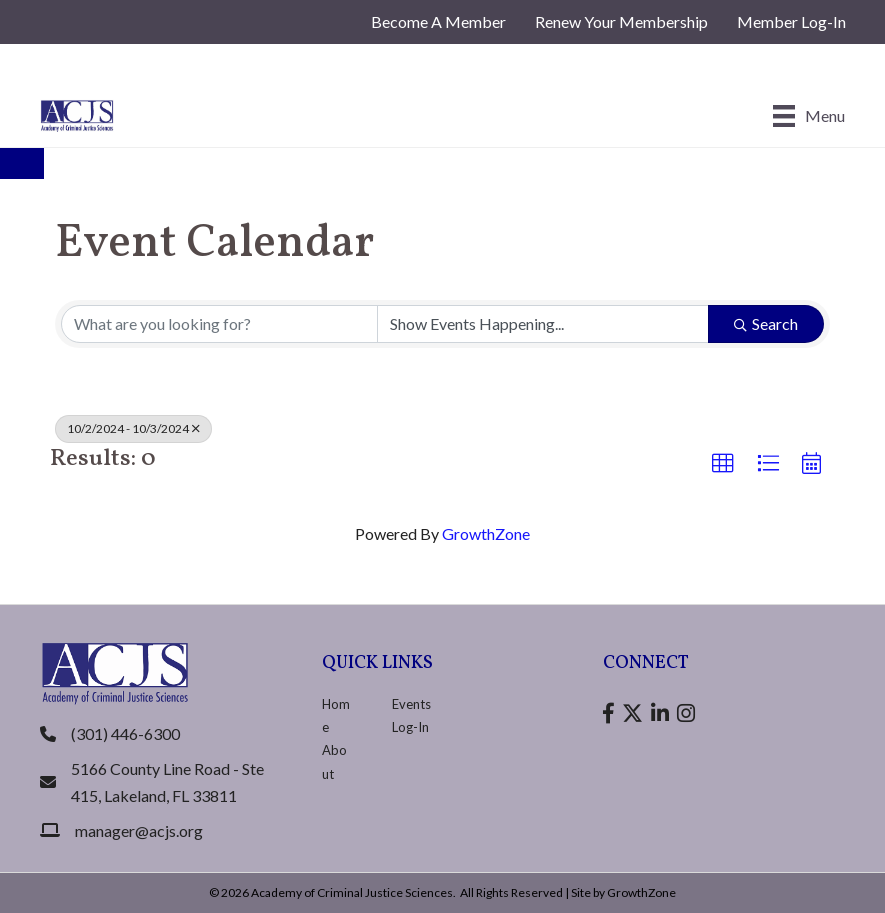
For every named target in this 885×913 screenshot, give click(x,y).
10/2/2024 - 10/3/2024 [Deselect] (133, 428)
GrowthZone (486, 533)
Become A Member (438, 21)
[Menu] (809, 115)
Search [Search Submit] (766, 323)
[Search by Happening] (543, 324)
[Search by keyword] (219, 324)
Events (411, 704)
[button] (723, 464)
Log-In (410, 727)
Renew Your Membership (621, 21)
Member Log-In (791, 21)
